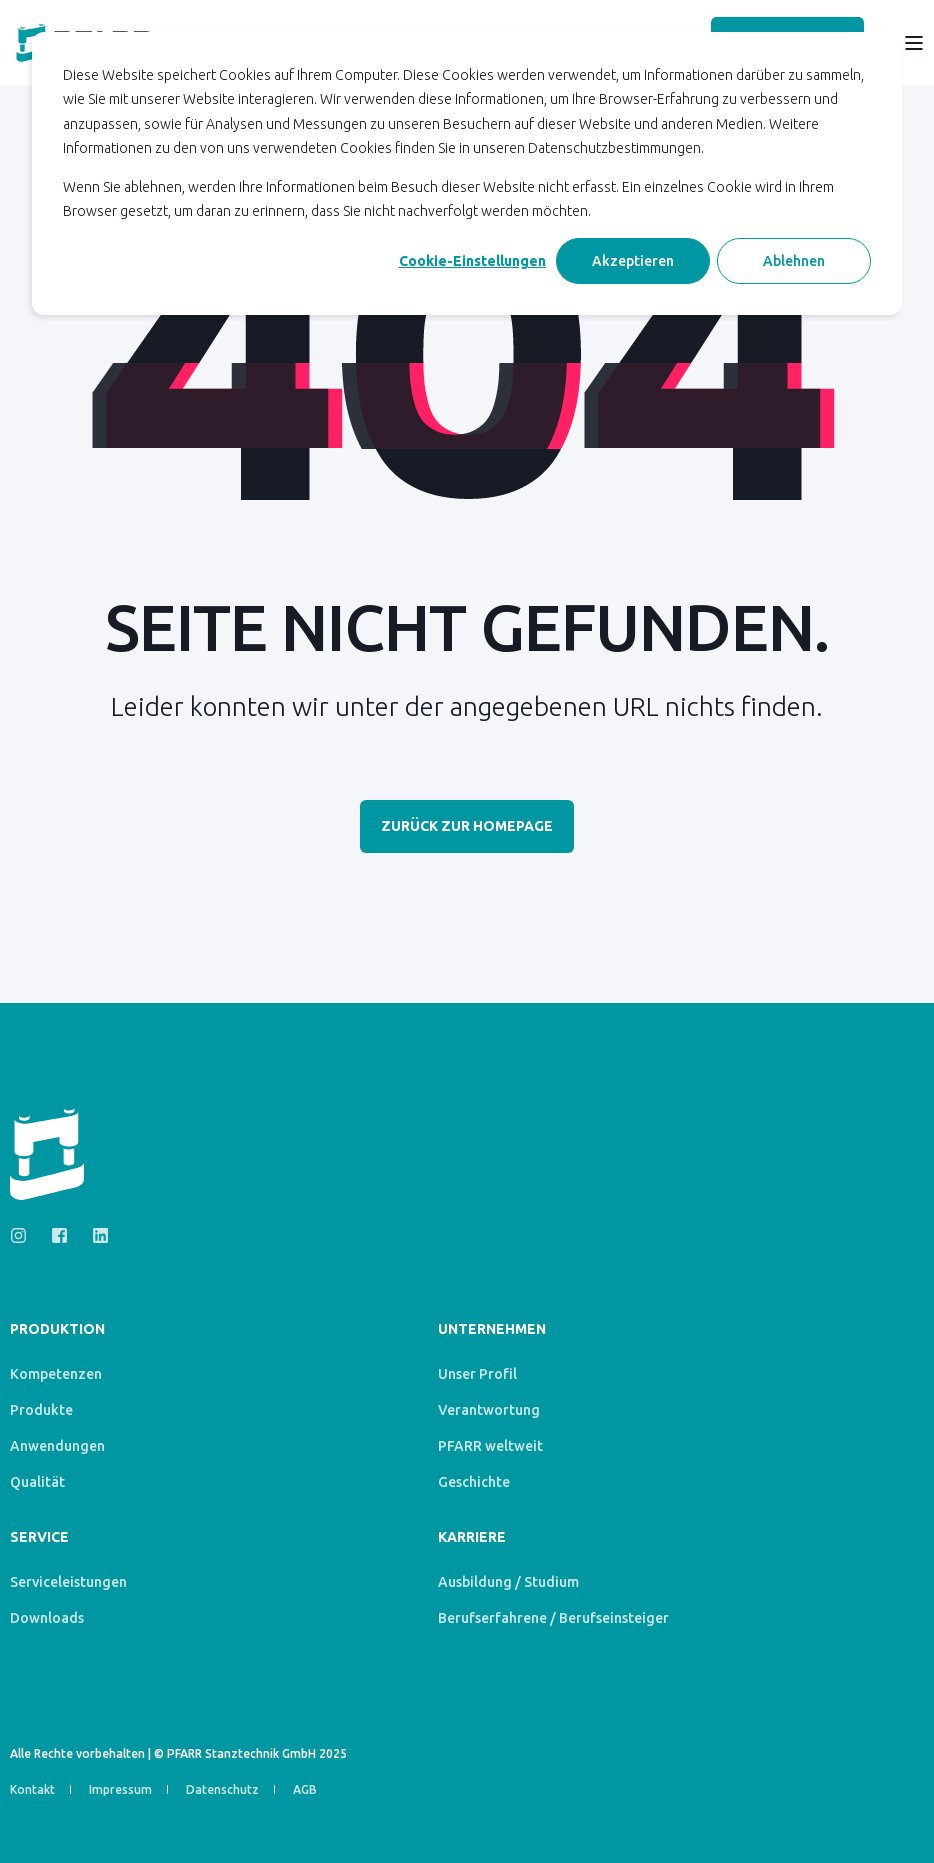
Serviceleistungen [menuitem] (68, 1582)
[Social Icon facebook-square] (59, 1235)
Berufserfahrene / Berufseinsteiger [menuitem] (553, 1618)
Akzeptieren (633, 261)
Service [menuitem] (39, 1537)
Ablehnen (794, 261)
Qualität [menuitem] (37, 1482)
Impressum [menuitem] (120, 1789)
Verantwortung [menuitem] (489, 1410)
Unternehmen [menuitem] (492, 1329)
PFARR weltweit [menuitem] (490, 1446)
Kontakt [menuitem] (32, 1789)
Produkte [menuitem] (41, 1410)
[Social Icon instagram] (24, 1235)
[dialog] (467, 173)
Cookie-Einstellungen (472, 261)
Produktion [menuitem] (57, 1329)
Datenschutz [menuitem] (222, 1789)
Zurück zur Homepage (467, 826)
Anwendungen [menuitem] (57, 1446)
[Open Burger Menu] (914, 43)
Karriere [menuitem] (472, 1537)
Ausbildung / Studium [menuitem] (508, 1582)
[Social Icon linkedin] (94, 1235)
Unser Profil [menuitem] (477, 1374)
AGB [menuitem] (305, 1789)
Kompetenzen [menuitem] (56, 1374)
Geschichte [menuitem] (474, 1482)
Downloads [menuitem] (47, 1618)
